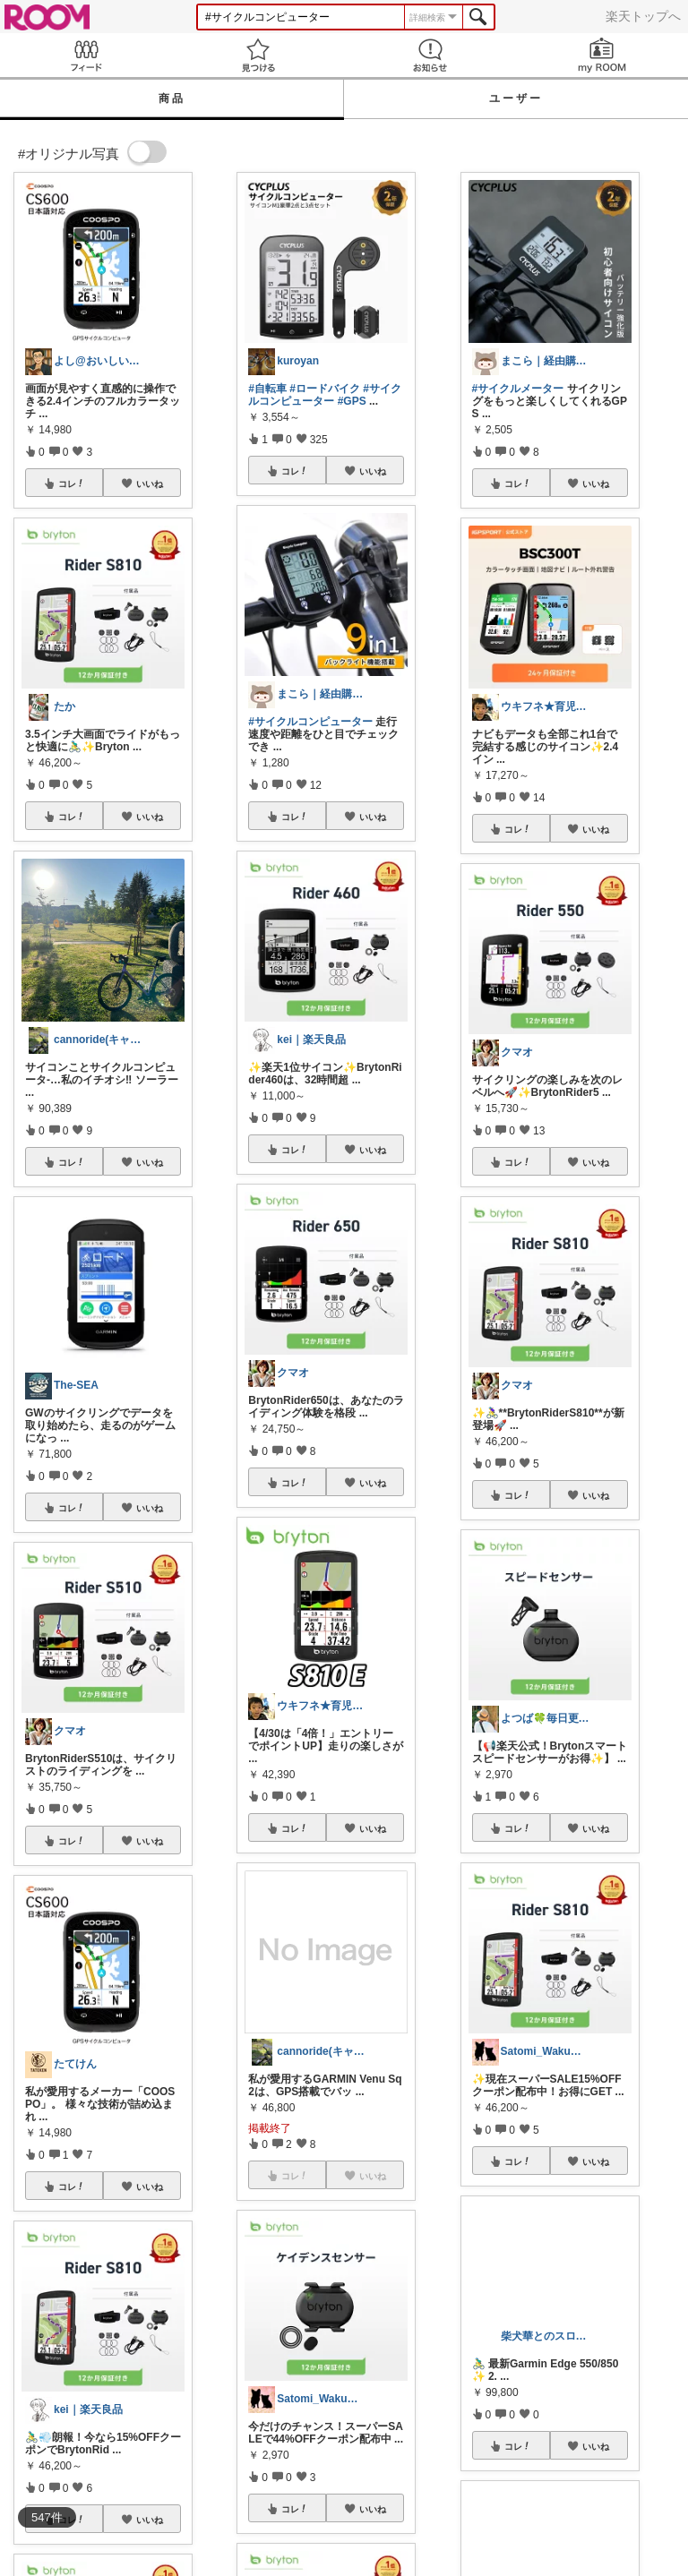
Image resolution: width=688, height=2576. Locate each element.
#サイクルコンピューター (324, 394)
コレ (71, 483)
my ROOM (602, 55)
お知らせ (430, 55)
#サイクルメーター (518, 388)
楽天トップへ (643, 16)
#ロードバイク (324, 388)
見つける (258, 55)
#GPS (352, 401)
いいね (149, 483)
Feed (86, 55)
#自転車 (267, 388)
